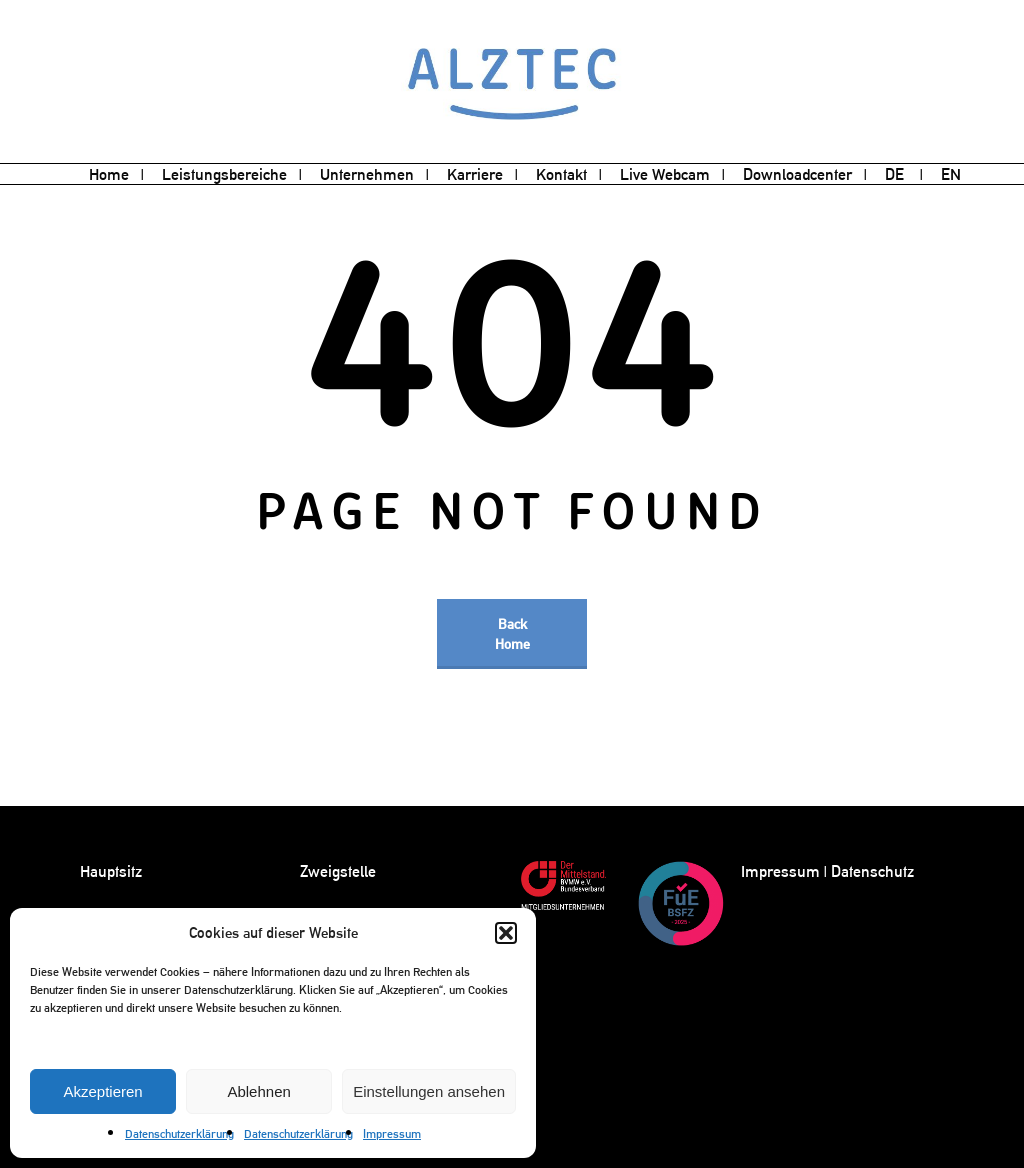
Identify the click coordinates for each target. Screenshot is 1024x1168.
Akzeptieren (102, 1091)
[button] (506, 933)
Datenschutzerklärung (179, 1134)
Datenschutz (872, 871)
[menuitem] (904, 175)
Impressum (392, 1134)
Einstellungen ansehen (429, 1091)
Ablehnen (258, 1091)
